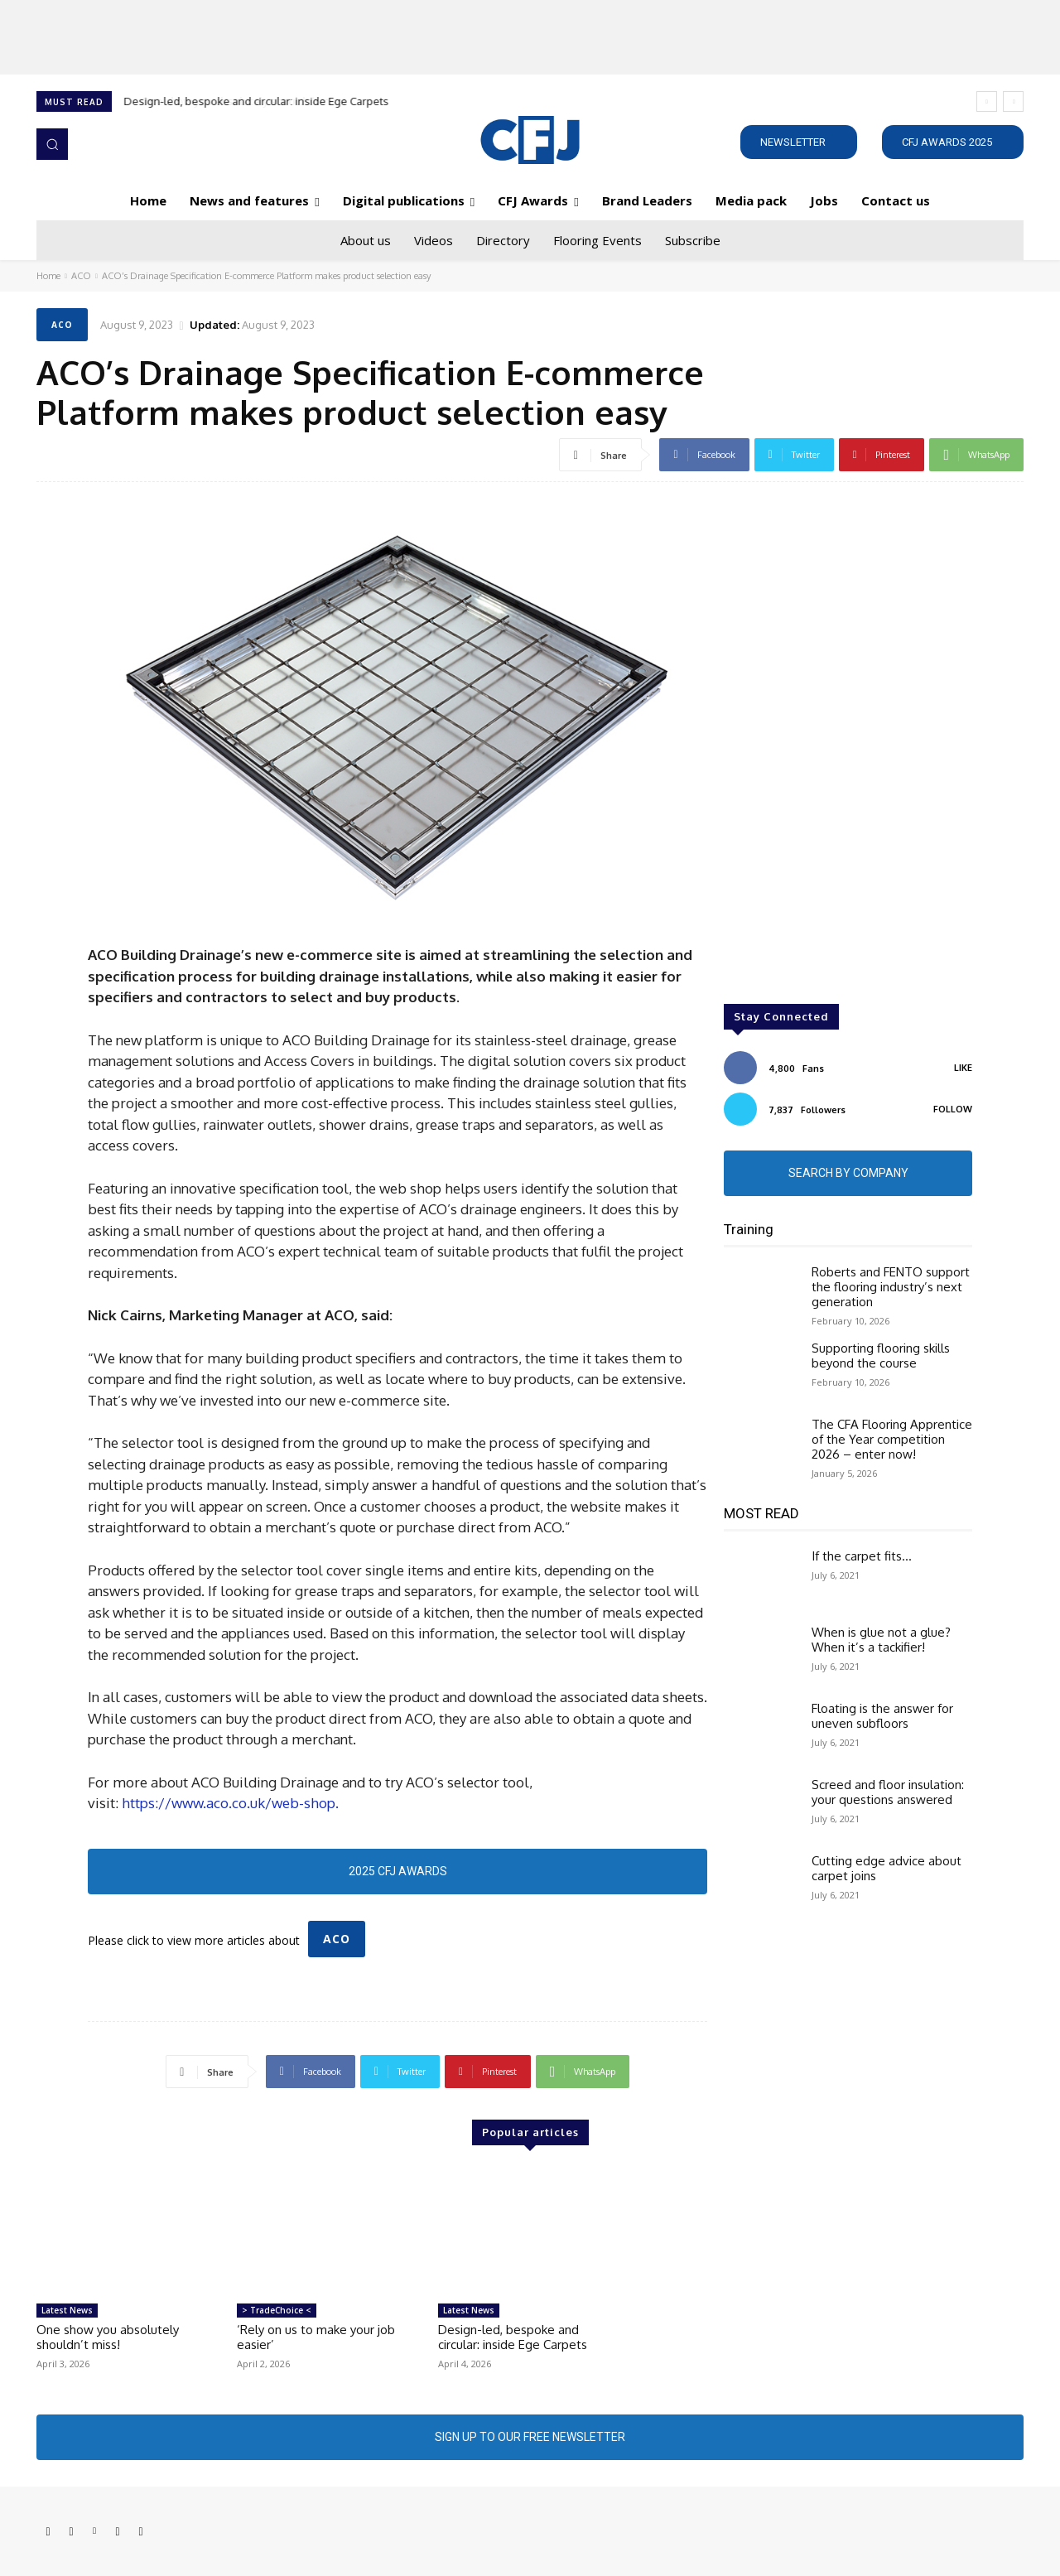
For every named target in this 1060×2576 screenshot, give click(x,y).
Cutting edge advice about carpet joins (886, 1868)
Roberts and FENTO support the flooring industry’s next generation (891, 1287)
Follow (952, 1109)
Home (48, 276)
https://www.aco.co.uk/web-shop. (230, 1802)
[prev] (986, 101)
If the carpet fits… (862, 1556)
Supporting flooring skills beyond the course (881, 1355)
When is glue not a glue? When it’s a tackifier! (881, 1639)
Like (963, 1067)
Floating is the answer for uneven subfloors (882, 1715)
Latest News (67, 2310)
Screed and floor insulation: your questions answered (888, 1792)
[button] (52, 144)
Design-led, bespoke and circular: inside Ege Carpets (256, 101)
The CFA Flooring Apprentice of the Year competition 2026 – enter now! (892, 1439)
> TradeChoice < (276, 2310)
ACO (81, 276)
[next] (1013, 101)
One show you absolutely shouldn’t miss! (107, 2337)
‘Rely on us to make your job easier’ (316, 2337)
